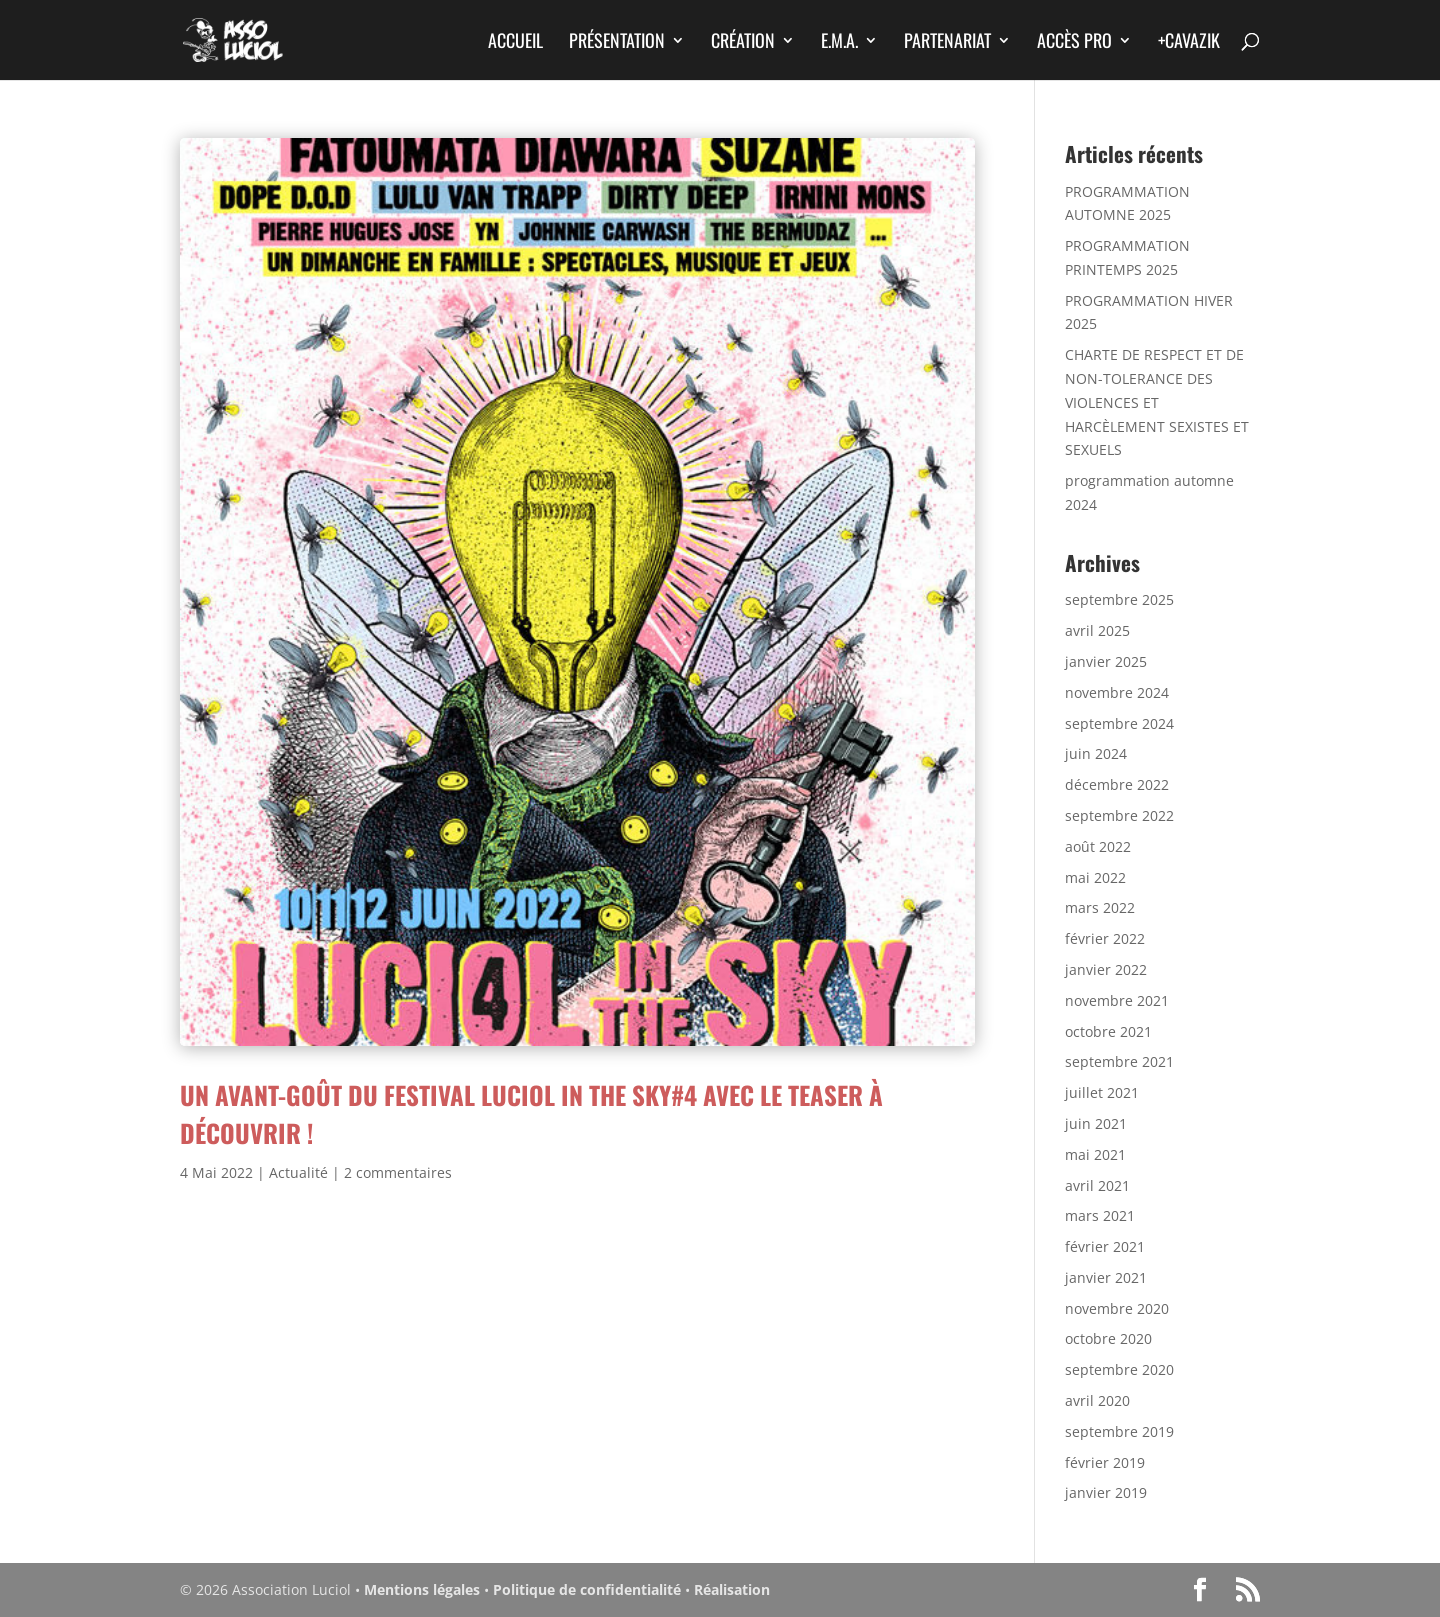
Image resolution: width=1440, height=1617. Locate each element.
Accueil (515, 43)
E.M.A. (839, 43)
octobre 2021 (1108, 1031)
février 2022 (1105, 938)
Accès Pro (1074, 43)
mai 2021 (1095, 1154)
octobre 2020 (1108, 1338)
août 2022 (1098, 846)
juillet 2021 (1102, 1092)
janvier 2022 (1106, 969)
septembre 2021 (1119, 1061)
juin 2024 (1096, 753)
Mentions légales (422, 1589)
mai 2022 (1095, 877)
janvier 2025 (1106, 661)
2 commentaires (398, 1172)
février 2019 (1105, 1462)
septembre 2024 (1119, 723)
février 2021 (1105, 1246)
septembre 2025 (1119, 599)
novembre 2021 (1117, 1000)
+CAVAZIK (1189, 43)
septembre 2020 (1119, 1369)
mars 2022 (1100, 907)
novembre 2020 (1117, 1308)
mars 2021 (1100, 1215)
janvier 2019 (1106, 1492)
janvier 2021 (1106, 1277)
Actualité (298, 1172)
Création (743, 43)
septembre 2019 (1119, 1431)
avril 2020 (1097, 1400)
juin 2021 (1096, 1123)
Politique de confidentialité (587, 1589)
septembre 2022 (1119, 815)
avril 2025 (1097, 630)
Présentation (617, 43)
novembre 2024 (1117, 692)
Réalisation (732, 1589)
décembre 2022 (1117, 784)
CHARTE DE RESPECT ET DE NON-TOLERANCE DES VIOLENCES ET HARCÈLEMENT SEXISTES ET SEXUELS (1157, 402)
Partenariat (947, 43)
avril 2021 (1097, 1185)
